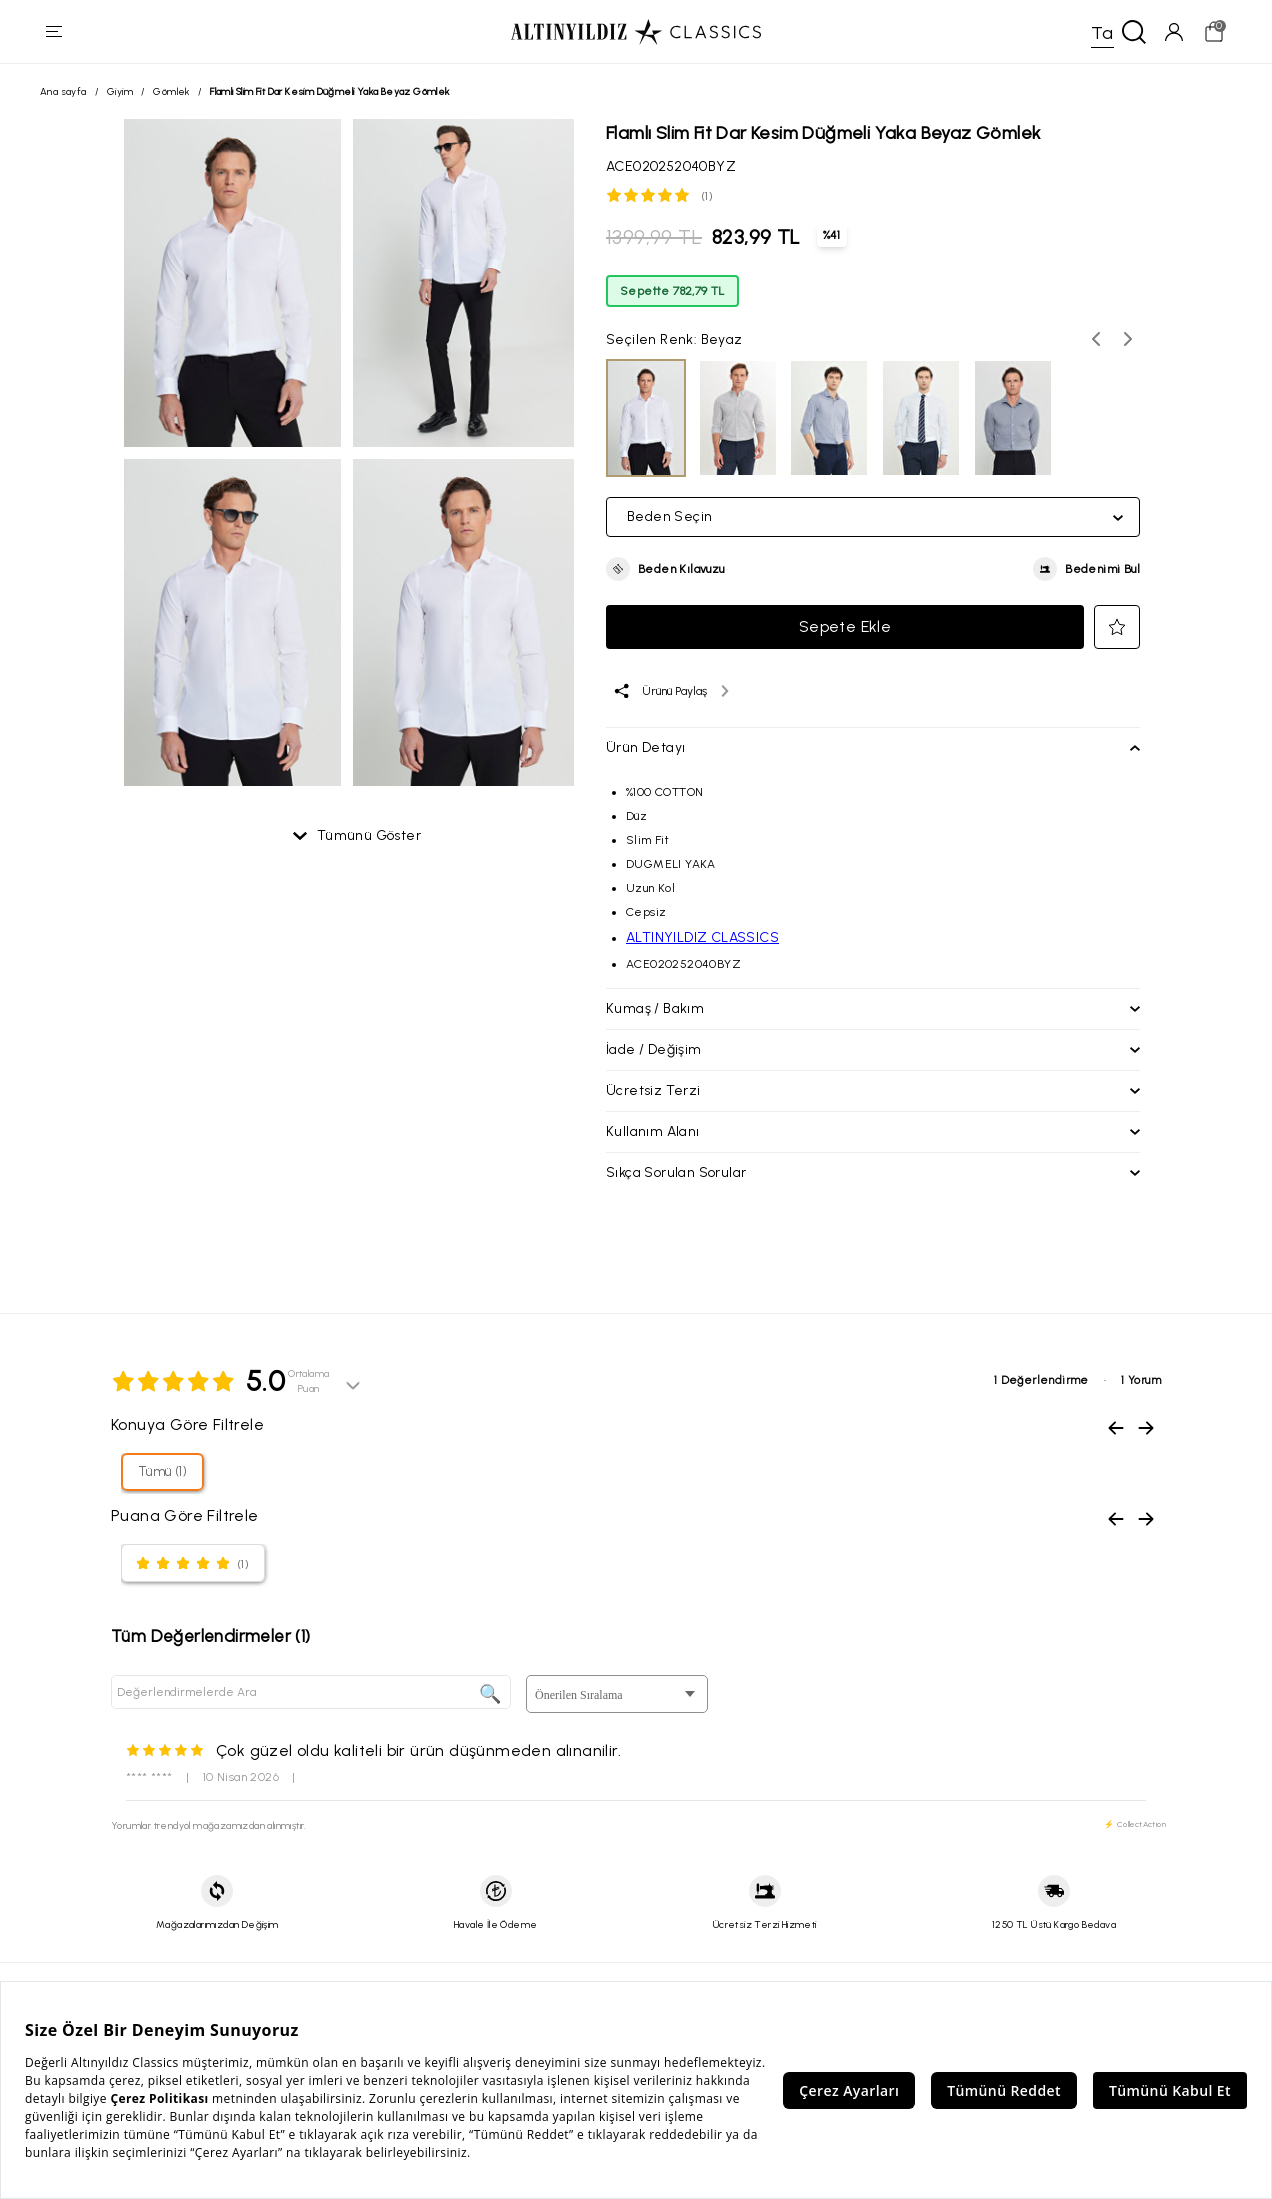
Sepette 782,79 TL (672, 292)
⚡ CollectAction (1135, 1825)
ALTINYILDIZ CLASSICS (702, 938)
